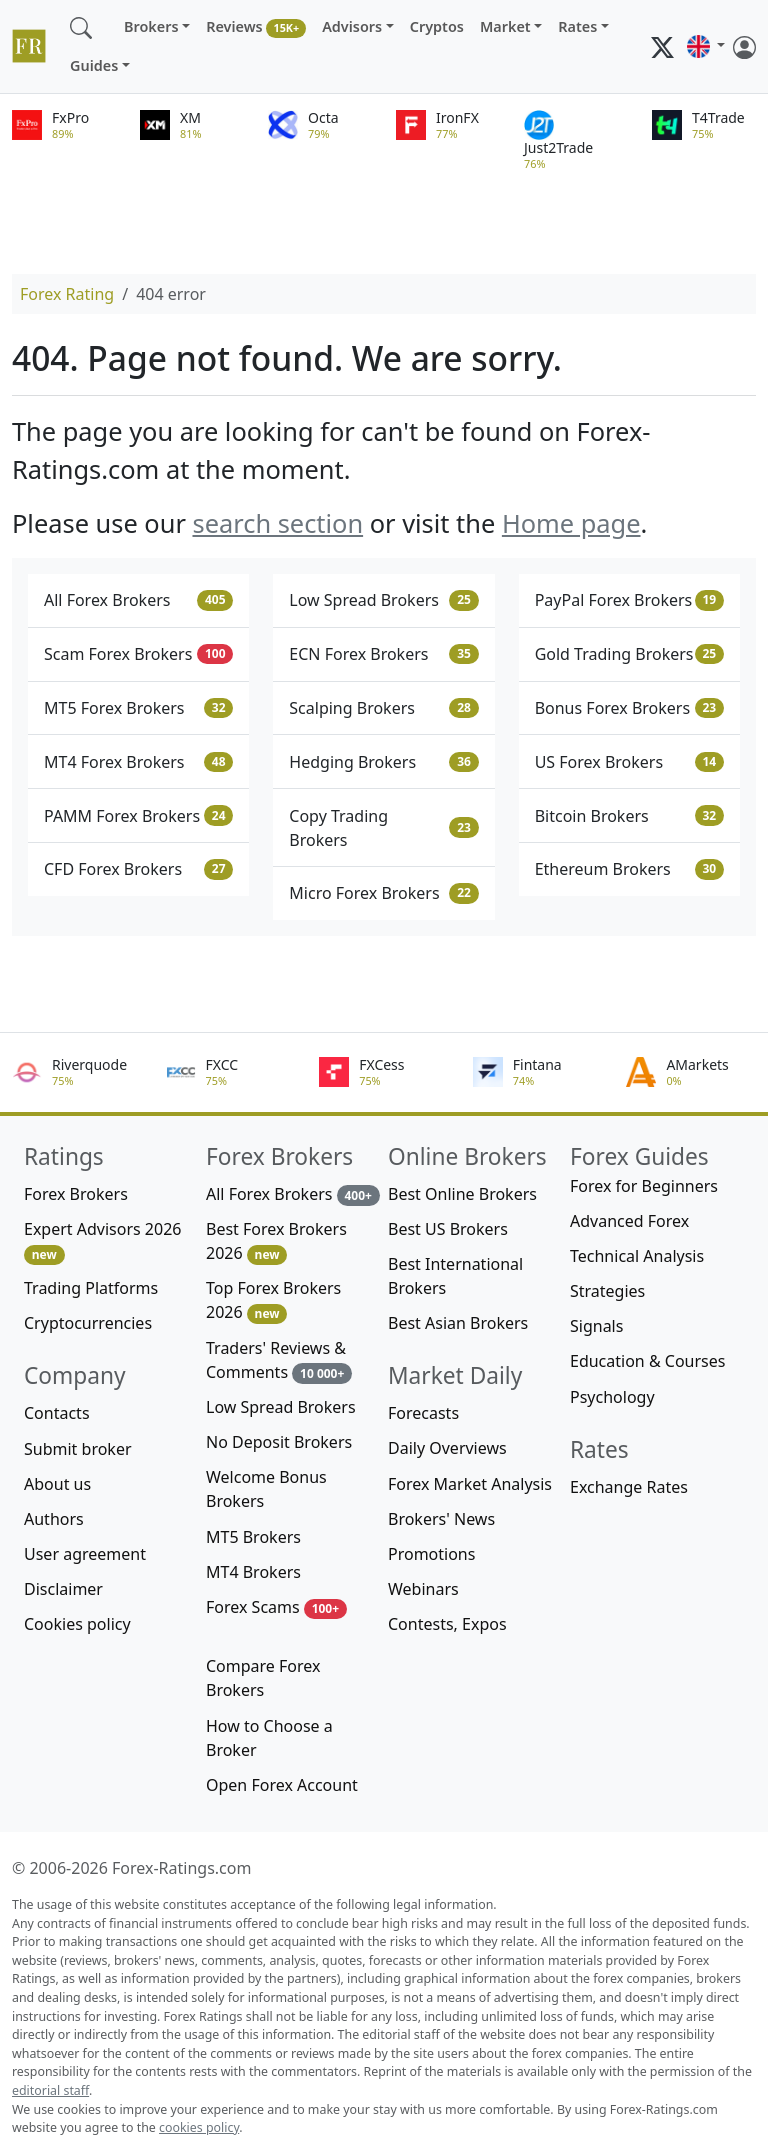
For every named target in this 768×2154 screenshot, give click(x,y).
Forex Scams (276, 1607)
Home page (571, 523)
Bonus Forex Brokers (629, 708)
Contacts (57, 1413)
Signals (596, 1326)
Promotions (431, 1554)
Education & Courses (647, 1361)
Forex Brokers (76, 1194)
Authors (54, 1519)
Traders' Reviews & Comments (279, 1360)
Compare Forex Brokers (263, 1678)
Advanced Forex (629, 1221)
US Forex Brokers (629, 762)
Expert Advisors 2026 (102, 1241)
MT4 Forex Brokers (138, 762)
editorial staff (50, 2090)
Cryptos (437, 26)
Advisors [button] (352, 26)
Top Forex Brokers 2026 (273, 1300)
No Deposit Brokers (279, 1442)
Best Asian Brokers (458, 1323)
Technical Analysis (637, 1256)
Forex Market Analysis (470, 1484)
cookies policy (199, 2127)
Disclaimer (63, 1589)
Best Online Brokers (462, 1194)
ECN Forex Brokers (383, 654)
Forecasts (423, 1413)
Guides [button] (94, 65)
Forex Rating (67, 294)
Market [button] (505, 26)
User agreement (85, 1554)
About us (57, 1484)
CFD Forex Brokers (138, 869)
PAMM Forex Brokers (138, 816)
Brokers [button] (151, 26)
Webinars (423, 1589)
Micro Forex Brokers (383, 893)
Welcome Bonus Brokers (266, 1489)
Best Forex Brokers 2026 (276, 1241)
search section (277, 523)
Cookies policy (77, 1624)
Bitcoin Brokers (629, 816)
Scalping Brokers (383, 708)
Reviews (256, 27)
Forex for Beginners (644, 1186)
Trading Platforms (91, 1288)
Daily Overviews (447, 1448)
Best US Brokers (448, 1229)
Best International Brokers (455, 1276)
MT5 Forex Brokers (138, 708)
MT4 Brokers (253, 1572)
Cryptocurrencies (88, 1323)
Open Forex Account (282, 1785)
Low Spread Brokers (383, 600)
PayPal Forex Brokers (629, 600)
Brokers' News (441, 1519)
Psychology (612, 1397)
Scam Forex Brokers (138, 654)
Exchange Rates (629, 1487)
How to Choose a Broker (269, 1738)
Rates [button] (577, 26)
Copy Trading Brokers (383, 828)
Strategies (607, 1291)
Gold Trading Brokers (629, 654)
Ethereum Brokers (629, 869)
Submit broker (78, 1449)
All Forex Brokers (138, 600)
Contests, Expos (447, 1624)
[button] (706, 47)
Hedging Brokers (383, 762)
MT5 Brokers (253, 1537)
